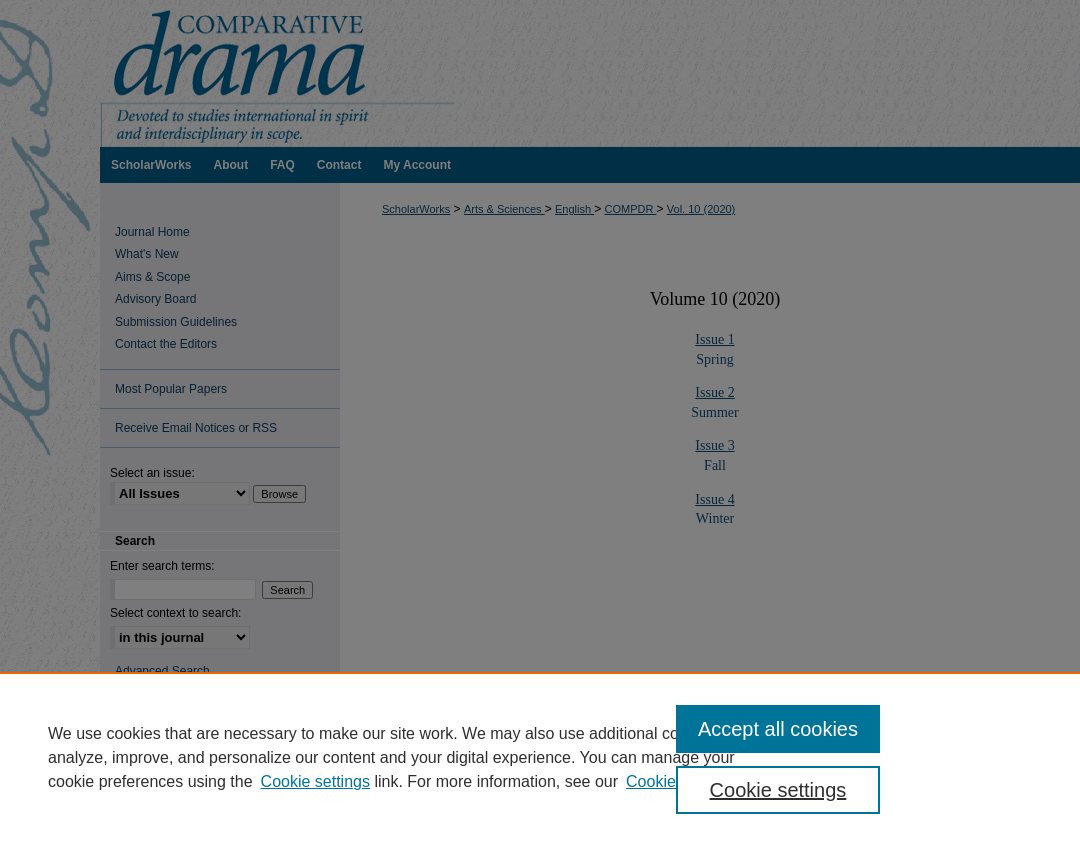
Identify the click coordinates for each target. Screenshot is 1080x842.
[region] (540, 757)
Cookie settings (315, 781)
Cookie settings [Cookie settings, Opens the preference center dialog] (778, 790)
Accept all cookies (778, 729)
